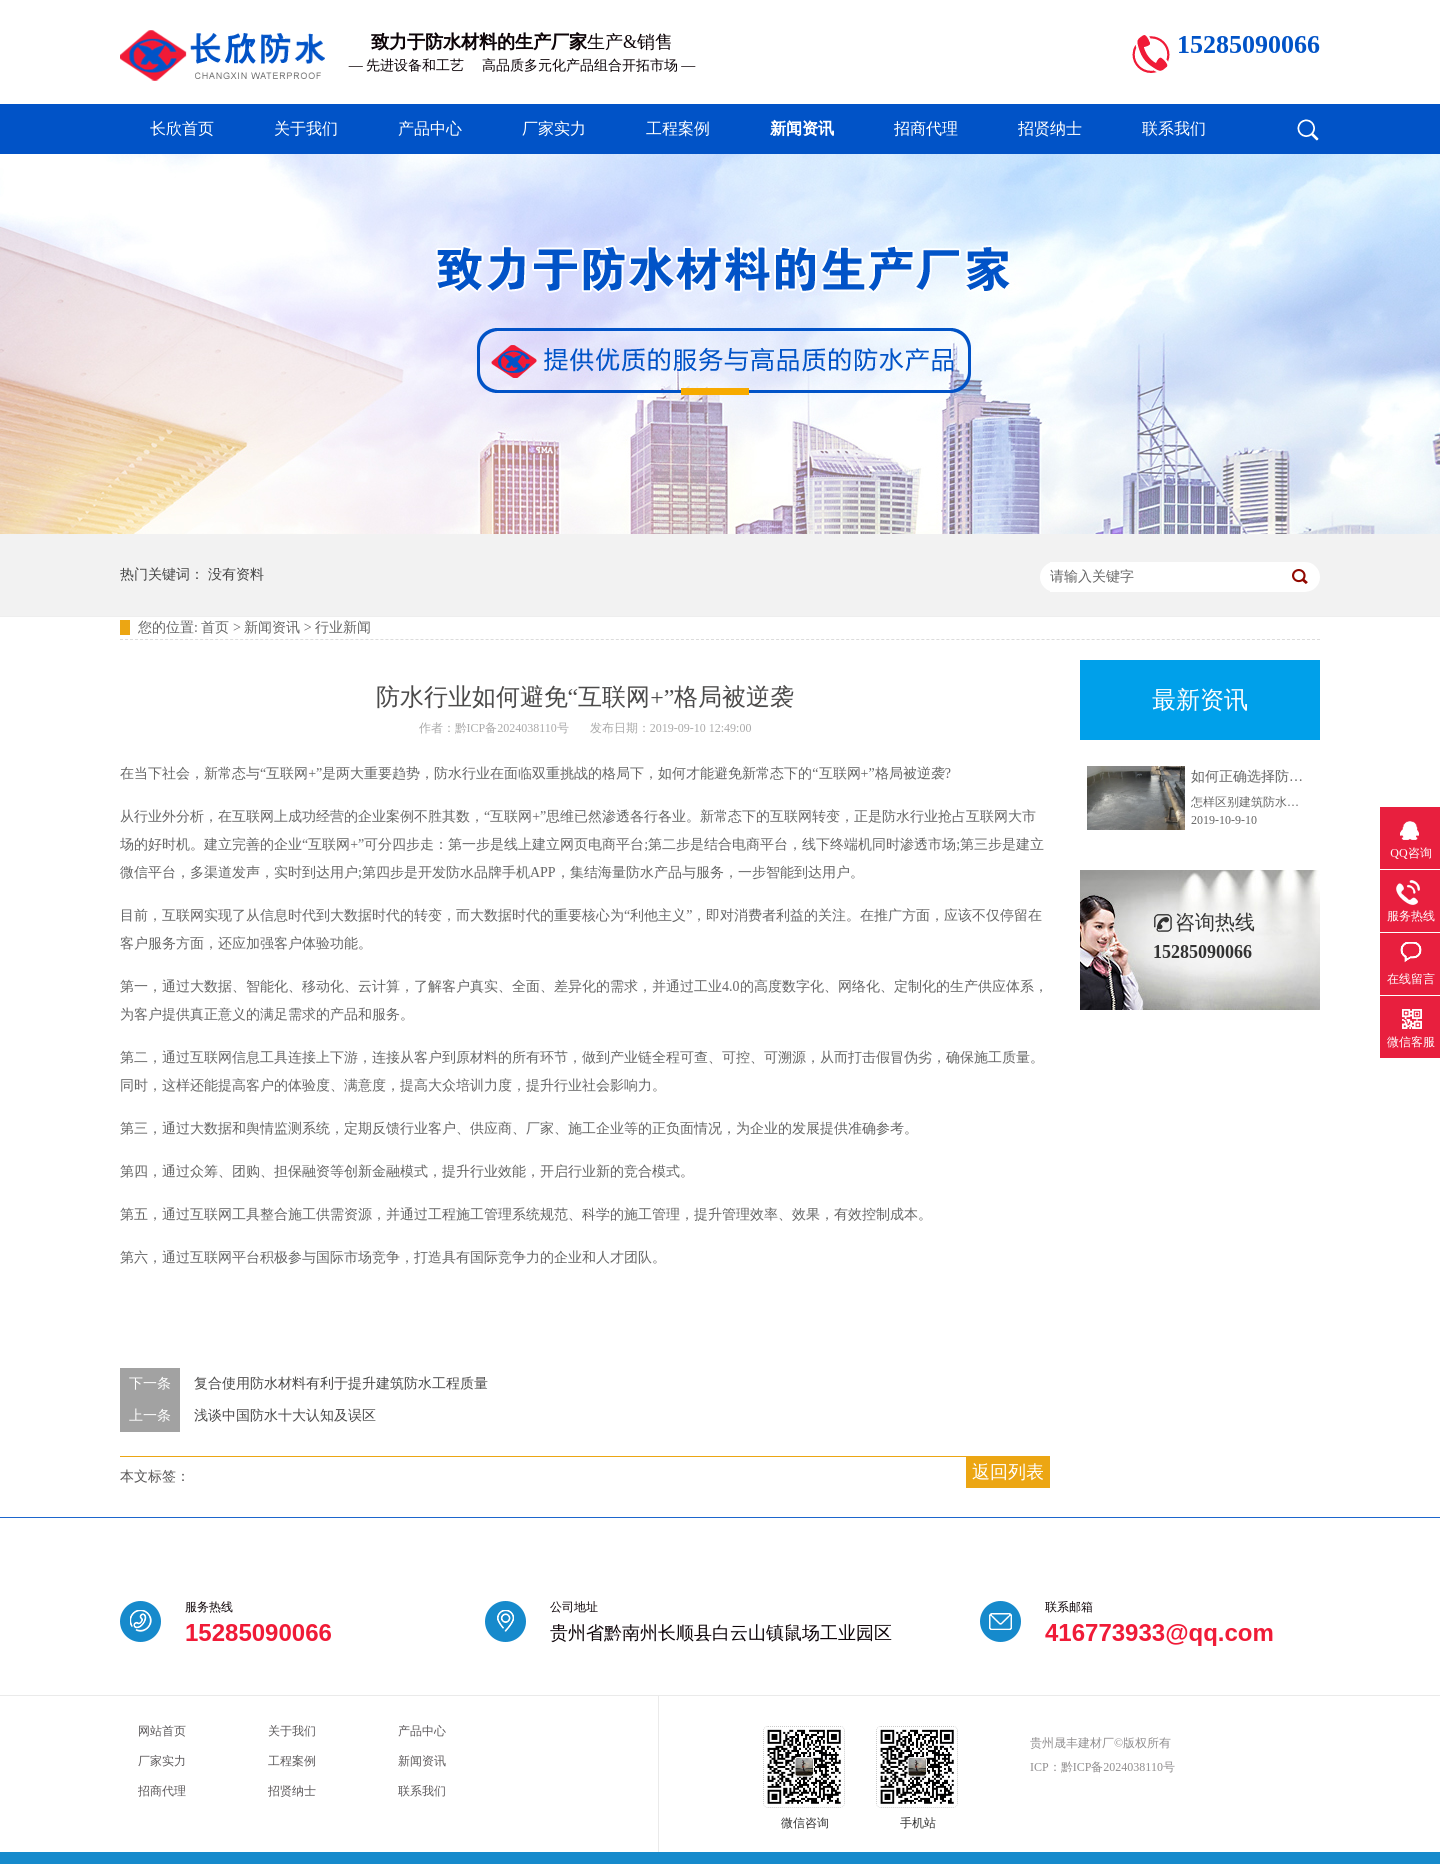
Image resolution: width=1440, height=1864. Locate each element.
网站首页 (162, 1731)
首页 (215, 627)
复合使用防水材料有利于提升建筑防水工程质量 (341, 1383)
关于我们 (306, 128)
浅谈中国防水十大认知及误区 (285, 1415)
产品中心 (430, 128)
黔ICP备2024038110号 (1118, 1767)
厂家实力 (554, 128)
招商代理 (926, 128)
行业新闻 (343, 627)
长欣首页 (182, 128)
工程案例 (678, 128)
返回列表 (1008, 1472)
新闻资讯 (802, 128)
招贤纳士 (1050, 128)
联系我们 (1174, 128)
